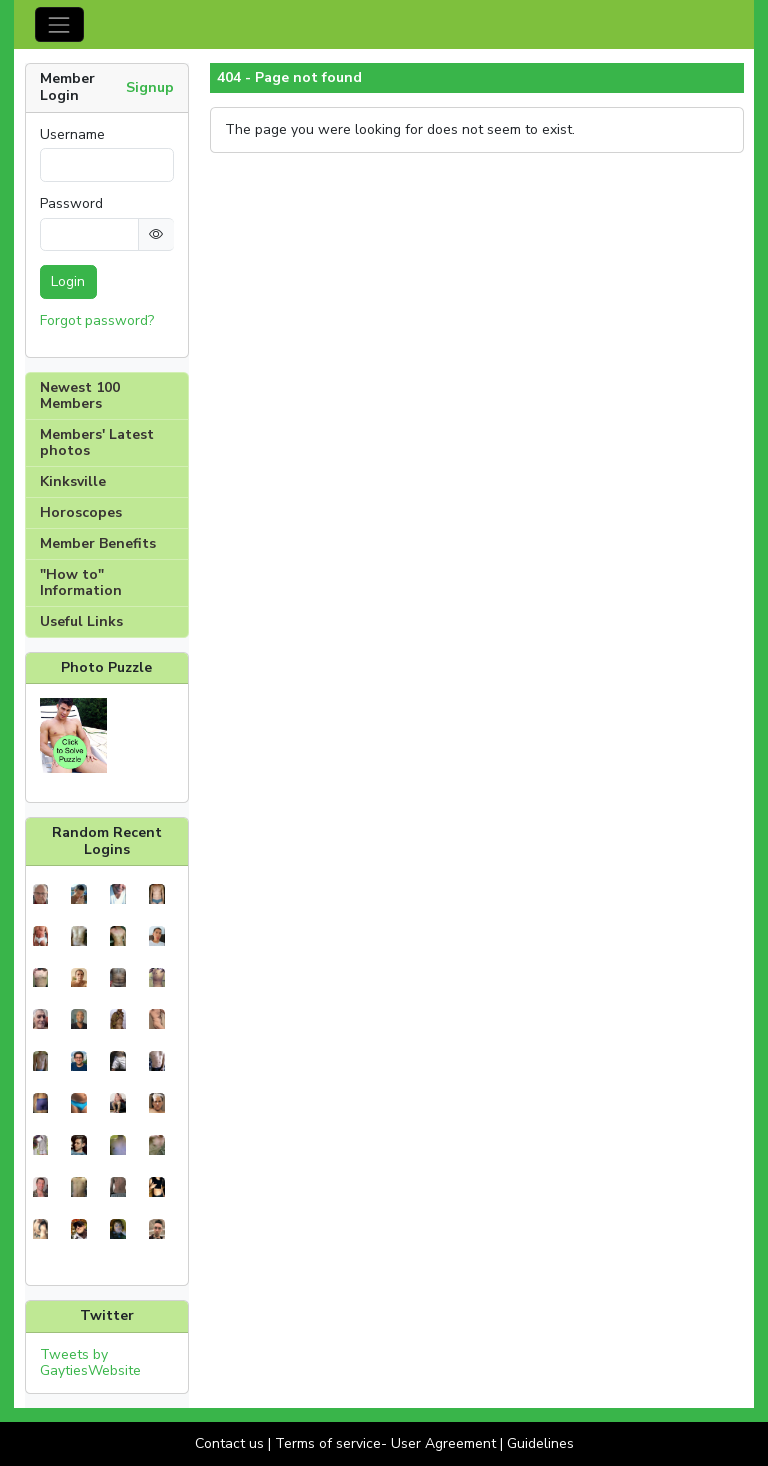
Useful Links (81, 621)
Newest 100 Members (80, 395)
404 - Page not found (289, 78)
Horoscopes (81, 512)
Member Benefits (98, 543)
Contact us (229, 1443)
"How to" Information (81, 582)
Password (71, 204)
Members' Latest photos (97, 442)
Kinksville (73, 481)
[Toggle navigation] (59, 24)
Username (72, 135)
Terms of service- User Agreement (385, 1443)
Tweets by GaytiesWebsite (90, 1362)
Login (68, 281)
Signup (150, 87)
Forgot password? (97, 320)
